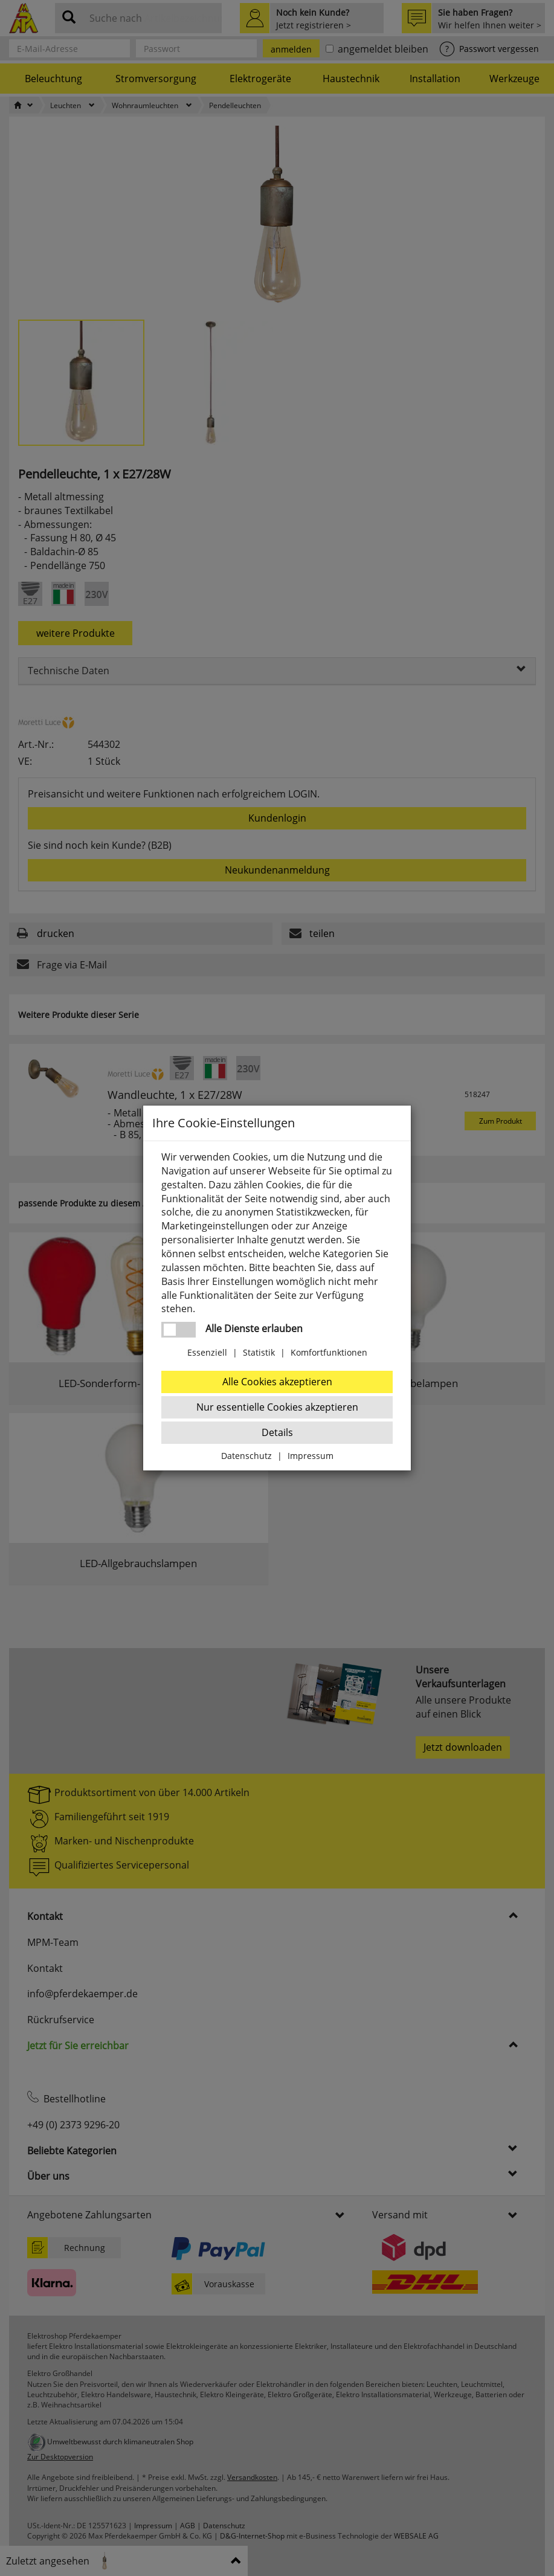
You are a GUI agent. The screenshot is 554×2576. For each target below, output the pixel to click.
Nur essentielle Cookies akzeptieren (277, 1407)
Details (277, 1432)
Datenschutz (246, 1455)
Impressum (310, 1455)
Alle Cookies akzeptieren (277, 1381)
